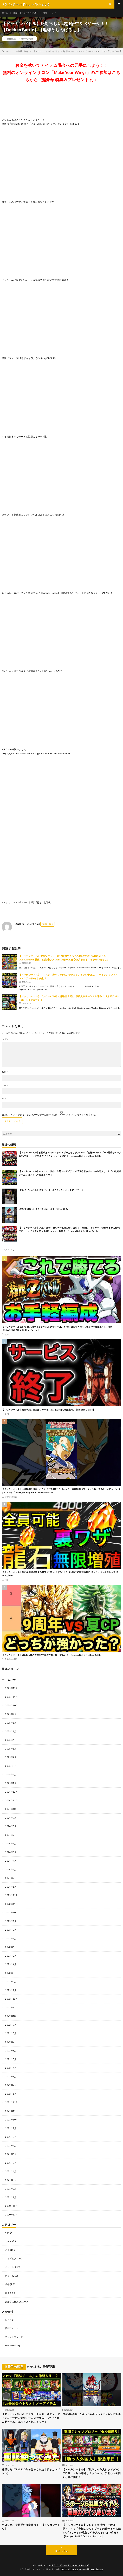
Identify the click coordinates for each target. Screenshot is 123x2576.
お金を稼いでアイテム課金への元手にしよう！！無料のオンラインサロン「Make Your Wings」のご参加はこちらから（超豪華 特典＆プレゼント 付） (61, 72)
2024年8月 (10, 1826)
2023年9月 (10, 1921)
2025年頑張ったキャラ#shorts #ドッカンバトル (43, 1209)
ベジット (9, 2267)
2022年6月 (10, 2050)
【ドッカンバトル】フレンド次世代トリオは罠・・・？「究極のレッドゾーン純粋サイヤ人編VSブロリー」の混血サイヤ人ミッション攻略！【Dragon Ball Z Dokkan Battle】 (91, 2530)
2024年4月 (10, 1860)
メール (6, 1085)
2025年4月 (10, 1757)
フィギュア (10, 2258)
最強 (7, 1414)
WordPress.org (12, 2345)
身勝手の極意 (27, 39)
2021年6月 (10, 2154)
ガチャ (8, 2241)
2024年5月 (10, 1852)
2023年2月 (10, 1981)
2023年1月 (10, 1990)
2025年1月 (10, 1783)
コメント (6, 1039)
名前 (5, 1072)
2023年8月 (10, 1929)
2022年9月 (10, 2024)
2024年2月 (10, 1878)
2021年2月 (10, 2188)
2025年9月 (10, 1714)
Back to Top (61, 2551)
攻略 (45, 12)
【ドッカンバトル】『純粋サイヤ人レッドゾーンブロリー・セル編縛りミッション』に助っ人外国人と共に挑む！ (91, 2473)
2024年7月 (10, 1835)
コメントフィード (14, 2337)
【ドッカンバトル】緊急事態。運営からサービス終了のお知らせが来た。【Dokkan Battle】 (48, 1409)
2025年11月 (11, 1697)
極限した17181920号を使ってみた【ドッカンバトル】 (31, 2471)
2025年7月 (10, 1731)
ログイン (9, 2319)
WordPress (97, 2569)
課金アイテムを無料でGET (25, 12)
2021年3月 (10, 2180)
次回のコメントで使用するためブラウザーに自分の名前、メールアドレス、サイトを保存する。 (49, 1115)
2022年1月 (10, 2093)
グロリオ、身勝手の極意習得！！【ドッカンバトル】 (31, 2526)
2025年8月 (10, 1722)
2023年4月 (10, 1964)
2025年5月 (10, 1748)
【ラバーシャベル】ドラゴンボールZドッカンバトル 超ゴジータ (51, 1190)
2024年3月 (10, 1869)
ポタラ (8, 2275)
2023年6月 (10, 1947)
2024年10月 (11, 1809)
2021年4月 (10, 2171)
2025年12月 (11, 1688)
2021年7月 (10, 2145)
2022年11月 (11, 2007)
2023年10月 (11, 1912)
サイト (5, 1099)
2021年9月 (10, 2128)
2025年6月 (10, 1740)
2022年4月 (10, 2067)
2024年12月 (11, 1791)
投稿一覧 (46, 924)
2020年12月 (11, 2206)
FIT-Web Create (69, 2569)
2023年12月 (11, 1895)
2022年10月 (11, 2016)
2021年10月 (11, 2119)
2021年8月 (10, 2137)
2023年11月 (11, 1904)
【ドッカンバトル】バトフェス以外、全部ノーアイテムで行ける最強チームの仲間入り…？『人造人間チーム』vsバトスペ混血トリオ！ (31, 2417)
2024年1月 (10, 1886)
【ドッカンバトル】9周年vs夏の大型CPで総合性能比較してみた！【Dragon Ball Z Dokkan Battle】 (52, 1655)
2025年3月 (10, 1766)
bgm (7, 2232)
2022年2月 (10, 2085)
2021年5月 (10, 2162)
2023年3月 (10, 1973)
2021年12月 (11, 2102)
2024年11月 (11, 1800)
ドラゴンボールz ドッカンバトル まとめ (70, 2565)
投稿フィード (11, 2328)
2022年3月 (10, 2076)
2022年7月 (10, 2042)
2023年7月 (10, 1938)
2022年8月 (10, 2033)
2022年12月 (11, 1998)
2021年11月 (11, 2111)
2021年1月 (10, 2197)
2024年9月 (10, 1817)
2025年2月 (10, 1774)
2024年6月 (10, 1843)
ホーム (5, 12)
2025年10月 (11, 1705)
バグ (54, 12)
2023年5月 (10, 1955)
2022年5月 (10, 2059)
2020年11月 (11, 2214)
